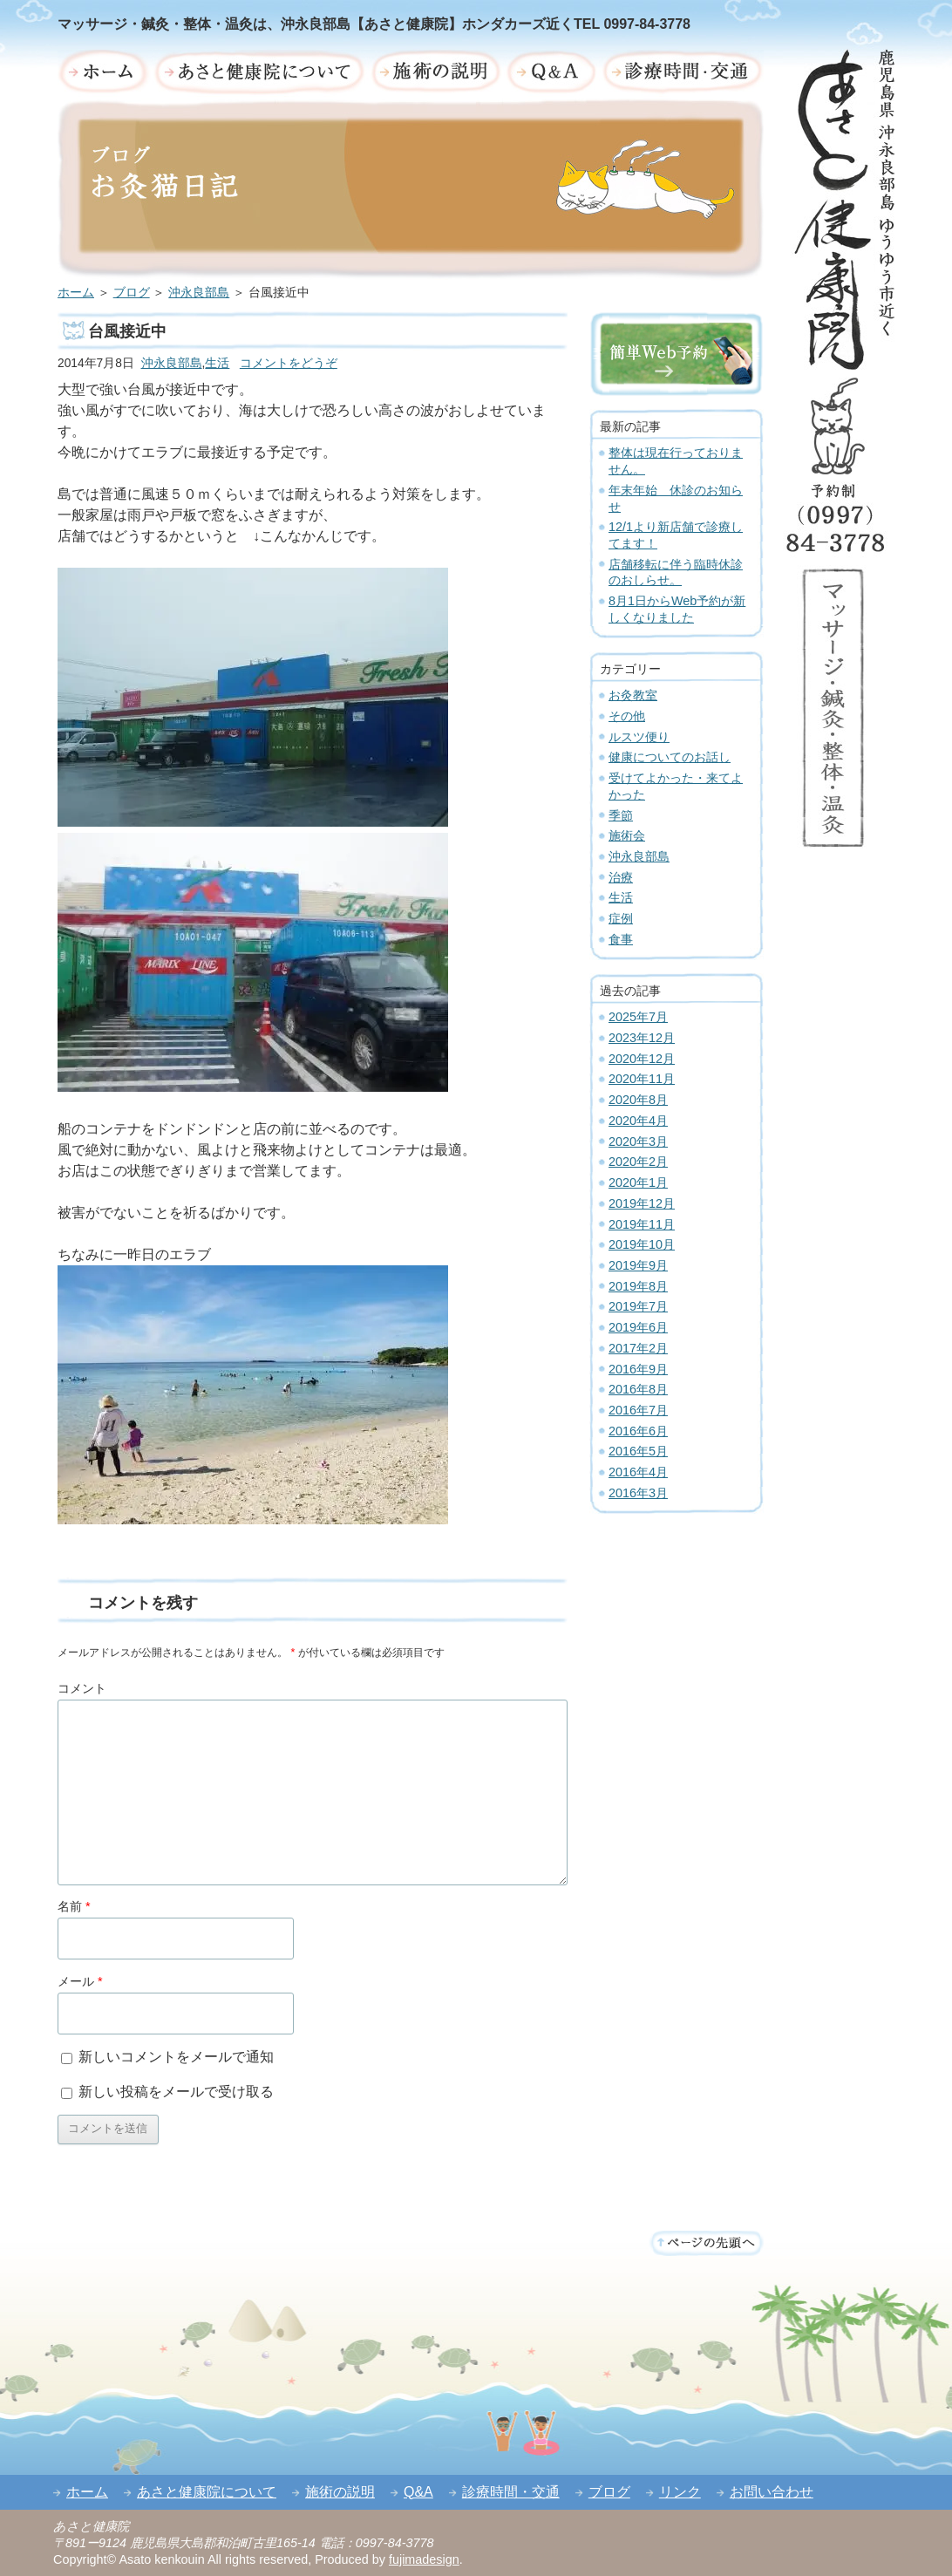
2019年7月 (638, 1306)
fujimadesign (424, 2559)
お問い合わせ (771, 2491)
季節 (621, 815)
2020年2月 (638, 1162)
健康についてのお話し (670, 757)
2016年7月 (638, 1410)
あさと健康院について (206, 2491)
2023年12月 (642, 1038)
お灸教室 (633, 695)
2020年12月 (642, 1059)
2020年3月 (638, 1141)
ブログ (131, 292)
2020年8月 (638, 1100)
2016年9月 (638, 1369)
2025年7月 (638, 1017)
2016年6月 (638, 1431)
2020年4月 (638, 1121)
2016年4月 (638, 1472)
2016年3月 (638, 1493)
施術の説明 (340, 2491)
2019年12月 (642, 1203)
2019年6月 (638, 1327)
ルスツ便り (639, 737)
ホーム (76, 292)
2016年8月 (638, 1389)
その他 (627, 716)
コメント (82, 1688)
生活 (217, 363)
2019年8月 (638, 1286)
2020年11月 (642, 1079)
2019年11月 (642, 1224)
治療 (621, 877)
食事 (621, 939)
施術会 (627, 835)
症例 (621, 918)
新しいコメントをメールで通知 (176, 2056)
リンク (680, 2491)
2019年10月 (642, 1244)
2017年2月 (638, 1348)
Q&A (418, 2491)
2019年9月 (638, 1265)
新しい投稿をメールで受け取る (176, 2091)
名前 (74, 1906)
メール (80, 1981)
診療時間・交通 (511, 2491)
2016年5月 (638, 1451)
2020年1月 (638, 1182)
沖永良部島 (198, 292)
